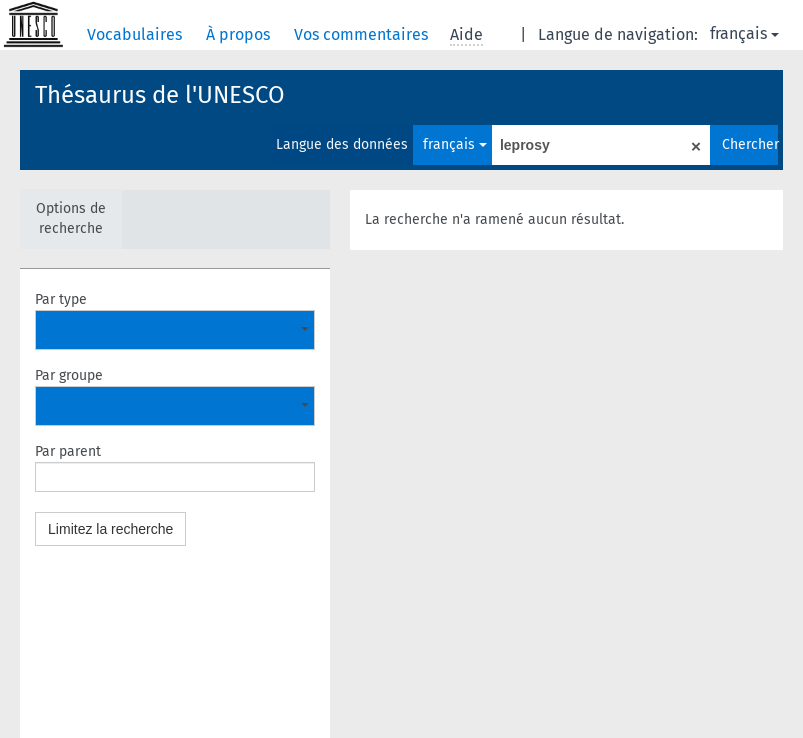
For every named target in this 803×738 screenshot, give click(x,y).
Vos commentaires (363, 34)
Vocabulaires (136, 34)
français (744, 33)
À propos (240, 34)
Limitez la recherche (110, 529)
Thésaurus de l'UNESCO (160, 95)
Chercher (750, 144)
